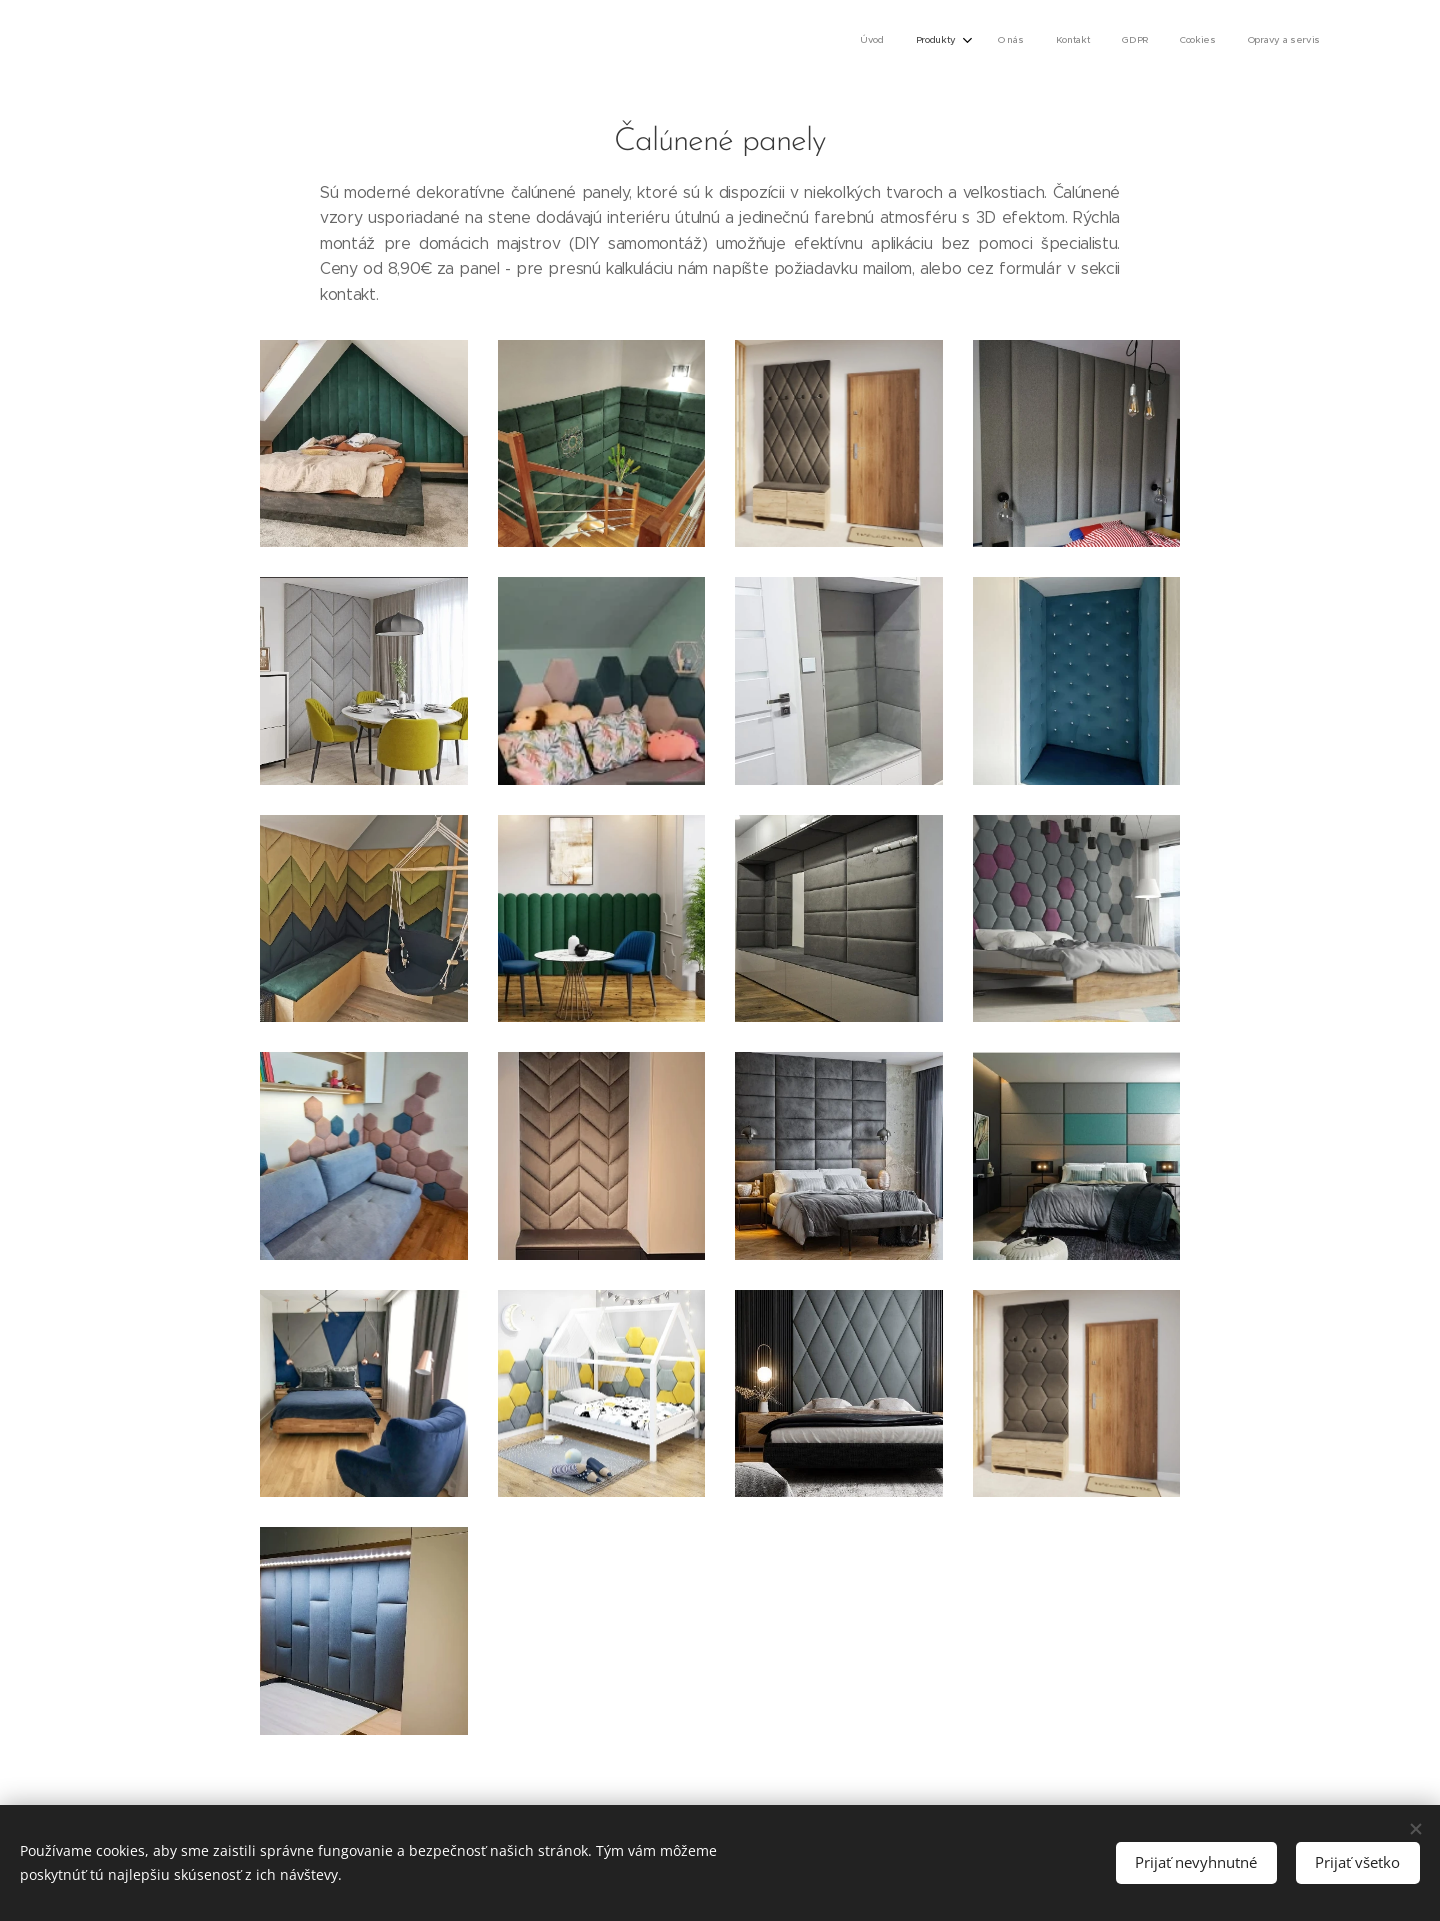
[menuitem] (1123, 41)
